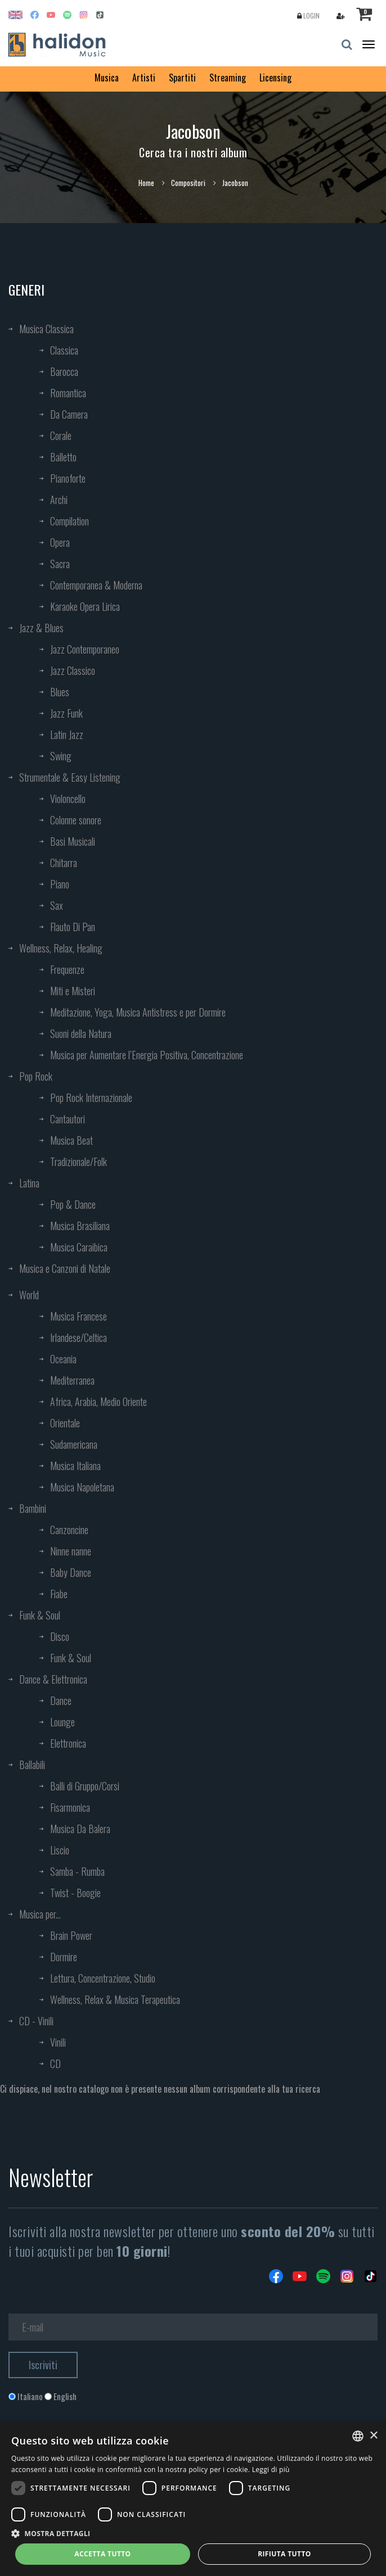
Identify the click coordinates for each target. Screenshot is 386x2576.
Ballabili (32, 1764)
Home (146, 182)
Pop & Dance (73, 1204)
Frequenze (67, 969)
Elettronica (68, 1743)
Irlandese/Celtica (78, 1337)
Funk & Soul (39, 1615)
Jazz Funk (66, 713)
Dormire (63, 1956)
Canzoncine (69, 1529)
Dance (60, 1700)
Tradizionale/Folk (78, 1161)
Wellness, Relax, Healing (60, 948)
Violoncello (68, 798)
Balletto (63, 457)
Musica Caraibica (78, 1247)
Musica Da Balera (80, 1828)
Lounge (62, 1722)
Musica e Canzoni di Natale (64, 1268)
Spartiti (182, 77)
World (29, 1294)
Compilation (69, 521)
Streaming (227, 77)
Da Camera (69, 414)
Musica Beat (71, 1140)
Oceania (63, 1359)
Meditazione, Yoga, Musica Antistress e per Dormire (138, 1012)
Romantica (68, 393)
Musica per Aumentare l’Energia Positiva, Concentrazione (146, 1054)
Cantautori (67, 1119)
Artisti (143, 77)
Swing (60, 756)
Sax (56, 905)
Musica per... (40, 1914)
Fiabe (59, 1593)
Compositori (188, 182)
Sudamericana (73, 1444)
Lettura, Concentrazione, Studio (102, 1978)
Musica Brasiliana (80, 1225)
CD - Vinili (36, 2020)
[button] (193, 2533)
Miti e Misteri (72, 990)
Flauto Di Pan (72, 926)
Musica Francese (78, 1316)
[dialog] (193, 2499)
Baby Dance (70, 1572)
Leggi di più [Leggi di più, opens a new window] (271, 2469)
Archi (59, 499)
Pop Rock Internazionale (91, 1097)
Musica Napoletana (82, 1487)
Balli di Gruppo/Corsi (84, 1786)
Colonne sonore (75, 820)
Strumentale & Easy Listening (69, 777)
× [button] (373, 2436)
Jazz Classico (72, 670)
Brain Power (71, 1935)
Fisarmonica (70, 1807)
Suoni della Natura (80, 1033)
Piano (59, 884)
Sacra (60, 563)
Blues (59, 691)
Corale (60, 435)
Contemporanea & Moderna (96, 585)
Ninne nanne (70, 1551)
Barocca (64, 371)
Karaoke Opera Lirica (85, 606)
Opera (60, 542)
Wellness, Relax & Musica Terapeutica (115, 1999)
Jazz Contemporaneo (84, 649)
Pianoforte (68, 478)
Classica (64, 350)
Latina (29, 1183)
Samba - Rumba (77, 1871)
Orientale (65, 1423)
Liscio (59, 1850)
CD (55, 2063)
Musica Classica (46, 328)
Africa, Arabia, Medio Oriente (98, 1401)
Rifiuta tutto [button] (284, 2554)
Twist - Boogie (75, 1892)
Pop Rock (35, 1076)
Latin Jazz (66, 734)
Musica (107, 77)
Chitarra (63, 862)
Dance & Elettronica (53, 1679)
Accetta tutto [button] (102, 2554)
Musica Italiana (75, 1465)
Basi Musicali (72, 841)
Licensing (275, 77)
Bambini (32, 1508)
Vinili (58, 2042)
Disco (59, 1636)
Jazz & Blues (41, 627)
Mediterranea (72, 1380)
